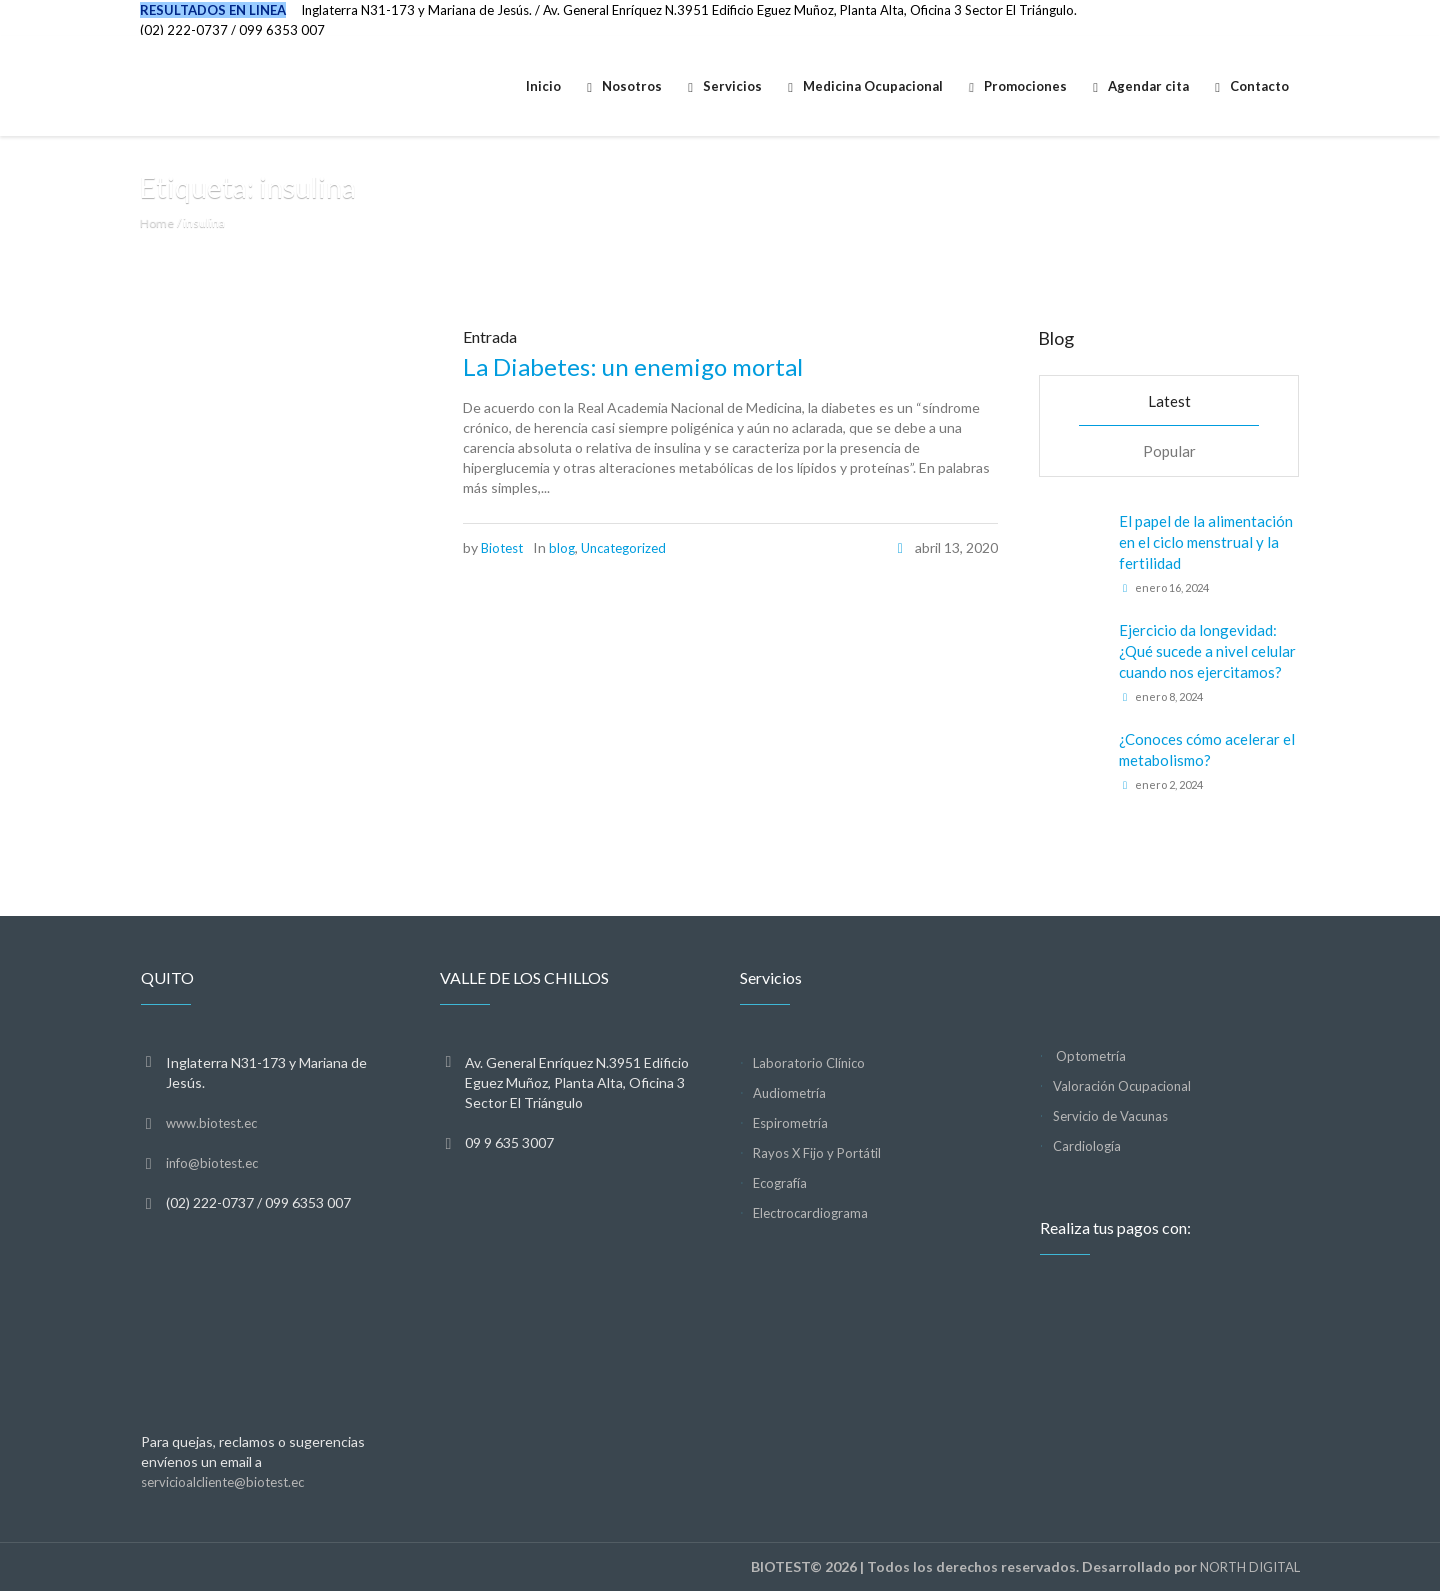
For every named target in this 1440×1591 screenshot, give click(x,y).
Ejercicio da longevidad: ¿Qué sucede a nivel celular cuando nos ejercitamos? (1207, 651)
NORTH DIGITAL (1250, 1567)
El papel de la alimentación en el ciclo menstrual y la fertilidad (1206, 542)
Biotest (502, 548)
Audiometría (789, 1093)
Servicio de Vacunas (1110, 1116)
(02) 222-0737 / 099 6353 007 (232, 30)
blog (562, 548)
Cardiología (1087, 1146)
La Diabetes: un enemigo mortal (633, 366)
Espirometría (790, 1123)
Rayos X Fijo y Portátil (817, 1153)
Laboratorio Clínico (809, 1063)
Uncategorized (623, 548)
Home (157, 222)
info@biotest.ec (212, 1163)
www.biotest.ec (211, 1123)
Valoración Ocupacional (1122, 1086)
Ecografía (780, 1183)
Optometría (1089, 1056)
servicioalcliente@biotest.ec (222, 1482)
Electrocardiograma (810, 1213)
